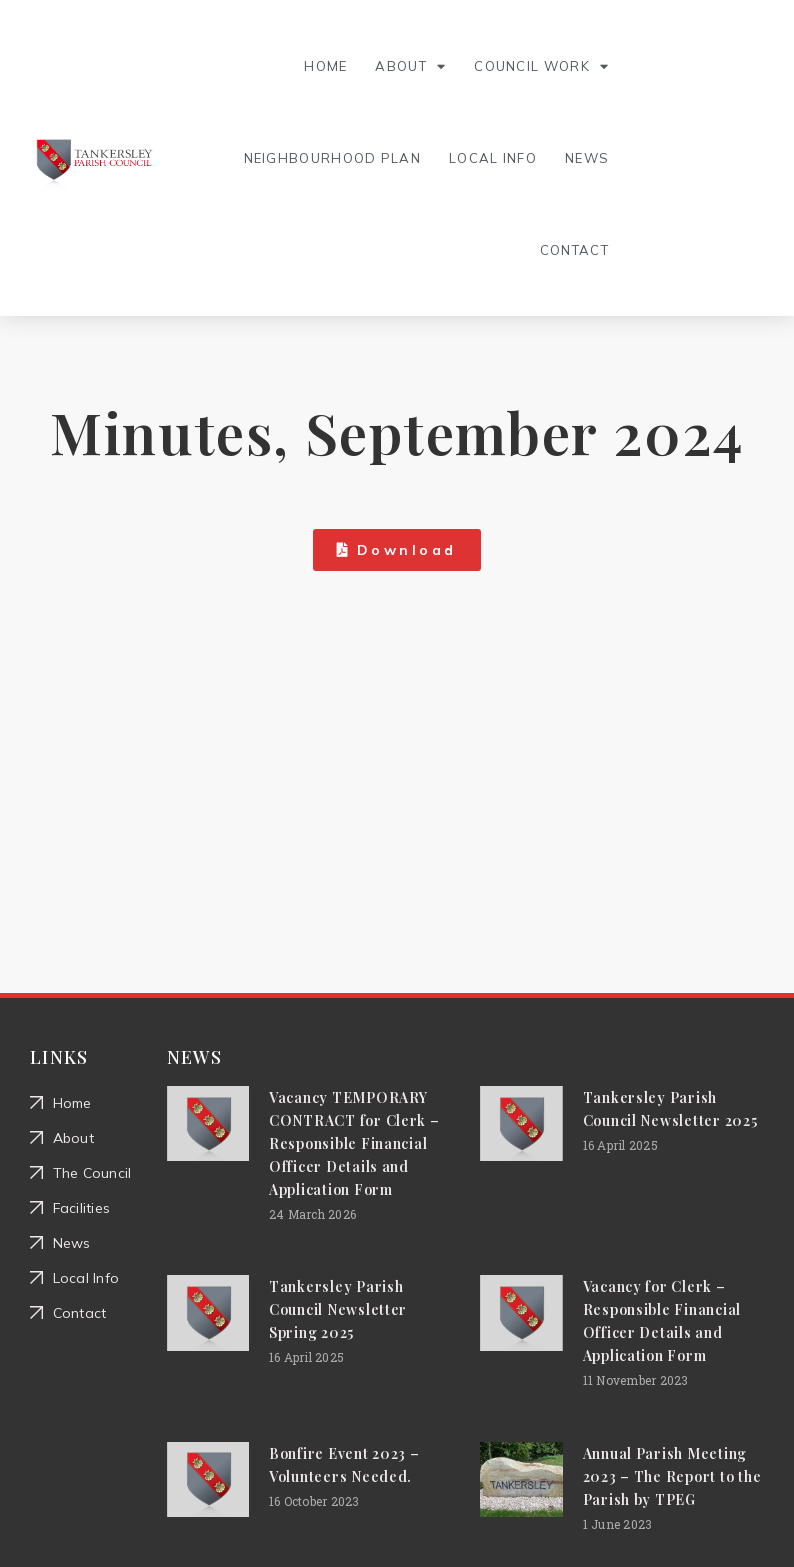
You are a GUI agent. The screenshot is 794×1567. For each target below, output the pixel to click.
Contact (574, 250)
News (587, 158)
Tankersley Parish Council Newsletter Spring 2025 (338, 1309)
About (410, 66)
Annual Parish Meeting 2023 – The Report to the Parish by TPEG (672, 1476)
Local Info (493, 158)
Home (325, 66)
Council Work (541, 66)
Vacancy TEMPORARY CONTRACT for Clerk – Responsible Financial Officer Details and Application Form (354, 1143)
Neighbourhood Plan (332, 158)
